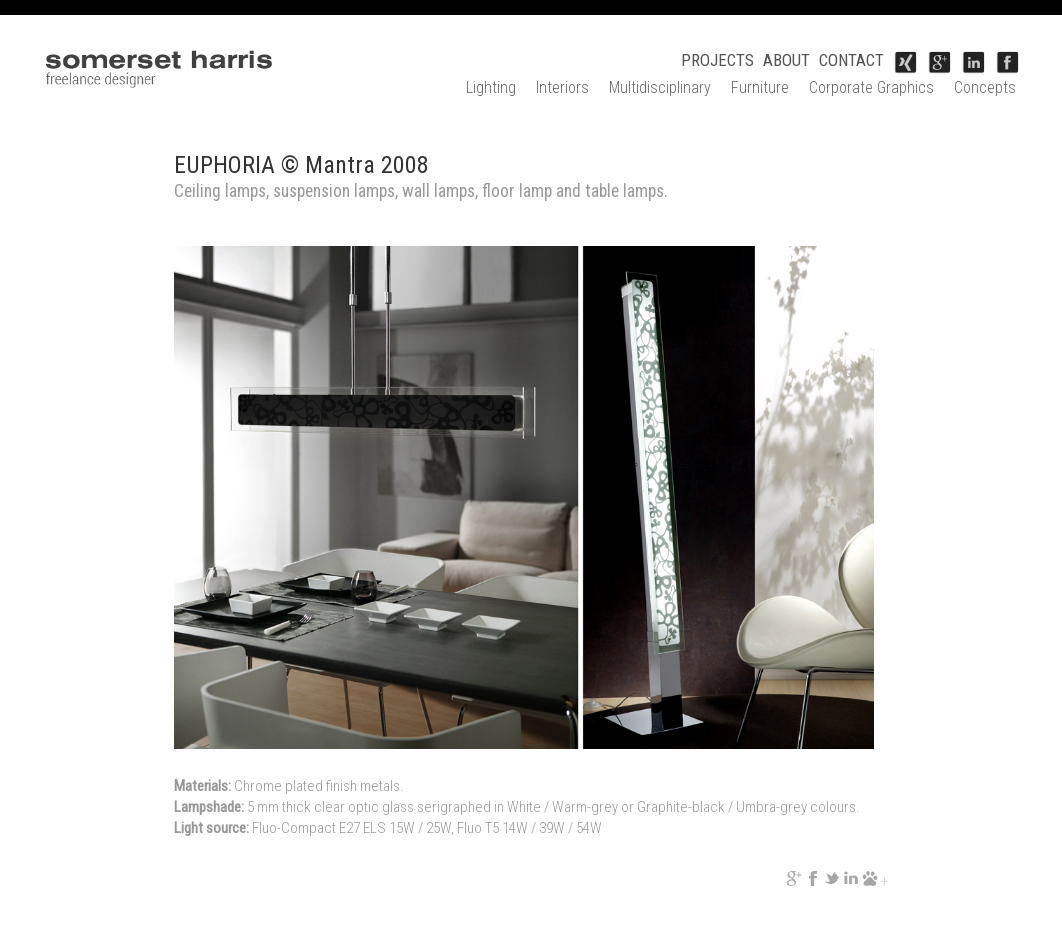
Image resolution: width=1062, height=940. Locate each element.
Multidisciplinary (660, 87)
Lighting (491, 87)
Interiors (562, 87)
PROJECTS (717, 60)
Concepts (985, 87)
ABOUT (786, 60)
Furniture (760, 87)
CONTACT (851, 60)
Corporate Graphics (871, 87)
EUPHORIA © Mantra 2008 (301, 165)
